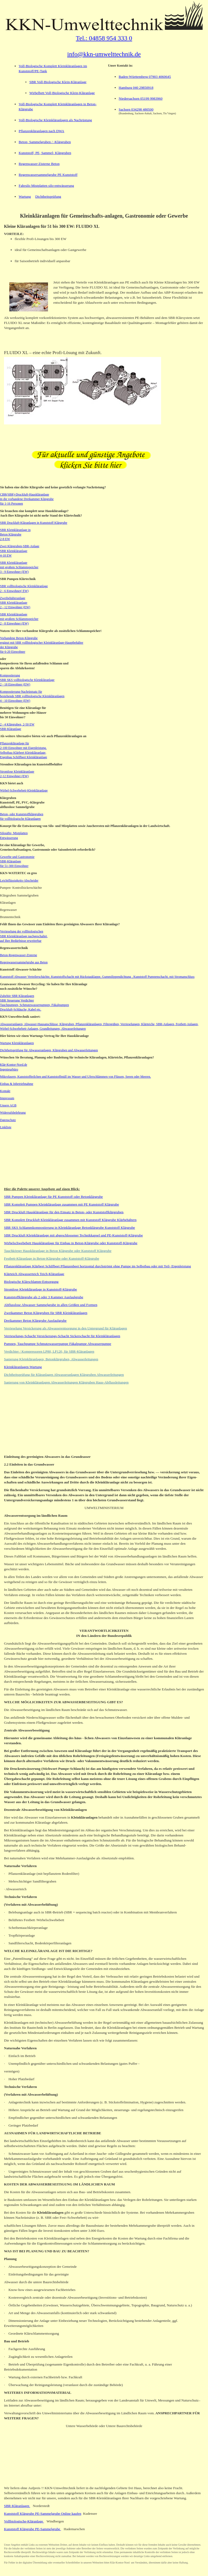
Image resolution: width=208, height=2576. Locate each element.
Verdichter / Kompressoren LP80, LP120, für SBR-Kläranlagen (49, 1351)
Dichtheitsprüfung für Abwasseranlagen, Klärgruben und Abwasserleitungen (49, 1050)
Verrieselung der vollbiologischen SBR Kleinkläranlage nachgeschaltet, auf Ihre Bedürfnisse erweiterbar (24, 936)
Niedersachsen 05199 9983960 (140, 98)
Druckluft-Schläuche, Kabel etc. (20, 1009)
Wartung (25, 196)
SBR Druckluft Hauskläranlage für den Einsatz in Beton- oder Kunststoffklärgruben (63, 1212)
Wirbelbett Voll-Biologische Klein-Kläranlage (62, 93)
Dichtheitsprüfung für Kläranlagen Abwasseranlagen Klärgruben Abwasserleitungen (64, 1375)
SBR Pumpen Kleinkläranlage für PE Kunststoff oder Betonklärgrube (53, 1197)
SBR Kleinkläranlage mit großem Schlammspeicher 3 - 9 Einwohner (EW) (19, 567)
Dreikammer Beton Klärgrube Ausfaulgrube (35, 1321)
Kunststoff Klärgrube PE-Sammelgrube (32, 2529)
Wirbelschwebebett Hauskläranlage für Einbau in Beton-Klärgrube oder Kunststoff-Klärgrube (70, 1243)
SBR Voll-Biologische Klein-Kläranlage (57, 82)
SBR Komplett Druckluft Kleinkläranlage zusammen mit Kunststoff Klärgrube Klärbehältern (70, 1220)
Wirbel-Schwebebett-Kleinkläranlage (24, 790)
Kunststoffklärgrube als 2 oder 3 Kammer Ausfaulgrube (43, 1297)
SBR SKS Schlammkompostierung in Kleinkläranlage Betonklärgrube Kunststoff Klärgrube (69, 1228)
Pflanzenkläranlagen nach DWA (41, 131)
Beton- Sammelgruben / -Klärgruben (45, 142)
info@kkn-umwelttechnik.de (104, 54)
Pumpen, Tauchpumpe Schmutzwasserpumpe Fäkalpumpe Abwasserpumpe (57, 1344)
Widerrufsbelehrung (13, 1112)
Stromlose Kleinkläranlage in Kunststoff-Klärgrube (40, 1289)
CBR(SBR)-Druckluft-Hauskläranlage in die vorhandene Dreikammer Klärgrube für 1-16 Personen (27, 499)
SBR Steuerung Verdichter (17, 1000)
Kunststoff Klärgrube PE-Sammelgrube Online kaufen (42, 2514)
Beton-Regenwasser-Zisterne (18, 955)
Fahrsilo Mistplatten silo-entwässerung (46, 186)
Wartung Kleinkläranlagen (17, 1043)
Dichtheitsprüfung (48, 196)
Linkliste (5, 1127)
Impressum (7, 1098)
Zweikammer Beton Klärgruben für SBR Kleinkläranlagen (45, 1313)
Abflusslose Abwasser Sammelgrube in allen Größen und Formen (50, 1305)
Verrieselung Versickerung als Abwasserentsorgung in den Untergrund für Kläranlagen (65, 1328)
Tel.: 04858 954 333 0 (104, 38)
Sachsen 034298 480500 (136, 109)
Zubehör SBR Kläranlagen (17, 996)
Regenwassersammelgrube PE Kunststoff (48, 175)
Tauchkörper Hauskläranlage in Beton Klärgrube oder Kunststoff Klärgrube (57, 1251)
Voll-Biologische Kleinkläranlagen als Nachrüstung (55, 120)
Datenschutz (8, 1120)
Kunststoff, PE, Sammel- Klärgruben (45, 153)
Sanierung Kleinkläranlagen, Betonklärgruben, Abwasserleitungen (51, 1359)
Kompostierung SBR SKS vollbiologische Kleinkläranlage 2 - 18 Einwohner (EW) (27, 680)
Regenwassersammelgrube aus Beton (24, 962)
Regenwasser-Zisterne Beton (39, 164)
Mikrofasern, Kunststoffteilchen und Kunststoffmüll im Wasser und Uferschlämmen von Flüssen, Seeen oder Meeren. (75, 1076)
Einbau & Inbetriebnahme (16, 1084)
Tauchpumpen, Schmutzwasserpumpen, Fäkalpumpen (34, 1005)
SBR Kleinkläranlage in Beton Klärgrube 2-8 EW (15, 534)
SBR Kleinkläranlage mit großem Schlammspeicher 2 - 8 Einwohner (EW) (19, 618)
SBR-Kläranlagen (17, 2506)
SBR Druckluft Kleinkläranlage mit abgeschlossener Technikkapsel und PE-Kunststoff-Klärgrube (73, 1235)
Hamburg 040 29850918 (136, 88)
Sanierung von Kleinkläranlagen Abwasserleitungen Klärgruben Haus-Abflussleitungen (66, 1382)
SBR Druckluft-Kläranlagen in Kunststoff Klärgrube (33, 523)
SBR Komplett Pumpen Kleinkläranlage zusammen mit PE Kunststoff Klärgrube (61, 1204)
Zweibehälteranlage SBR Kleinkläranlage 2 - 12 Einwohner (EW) (15, 602)
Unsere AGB (8, 1105)
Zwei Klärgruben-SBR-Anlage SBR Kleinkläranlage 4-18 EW (19, 550)
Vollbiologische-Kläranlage (24, 2521)
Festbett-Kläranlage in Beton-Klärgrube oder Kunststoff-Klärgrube (51, 1258)
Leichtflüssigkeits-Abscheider (19, 880)
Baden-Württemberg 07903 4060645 (145, 77)
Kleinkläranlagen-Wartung (23, 1367)
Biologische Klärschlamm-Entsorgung (31, 1282)
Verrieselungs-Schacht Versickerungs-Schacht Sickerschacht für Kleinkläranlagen (62, 1336)
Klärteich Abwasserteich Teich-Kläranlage (34, 1274)
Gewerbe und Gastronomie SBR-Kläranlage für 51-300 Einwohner (17, 861)
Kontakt (5, 1091)
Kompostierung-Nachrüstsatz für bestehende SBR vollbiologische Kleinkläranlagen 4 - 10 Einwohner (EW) (32, 696)
